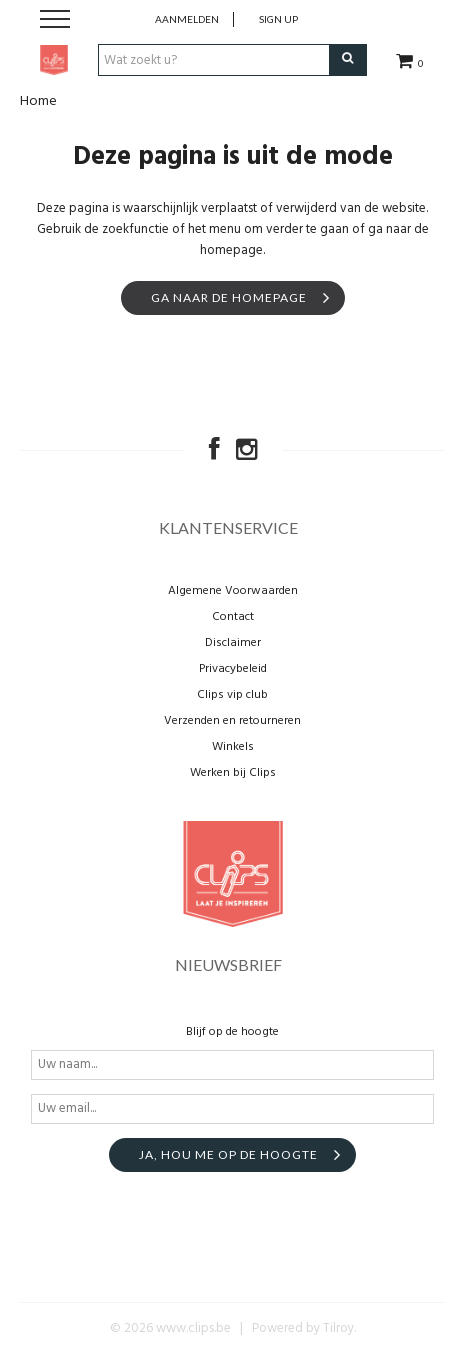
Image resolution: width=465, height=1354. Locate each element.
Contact (233, 617)
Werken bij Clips (233, 773)
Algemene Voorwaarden (233, 591)
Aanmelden (187, 19)
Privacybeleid (233, 669)
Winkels (233, 747)
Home (38, 101)
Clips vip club (232, 695)
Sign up (278, 19)
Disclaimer (233, 643)
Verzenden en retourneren (232, 721)
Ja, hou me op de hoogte (228, 1154)
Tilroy (338, 1328)
